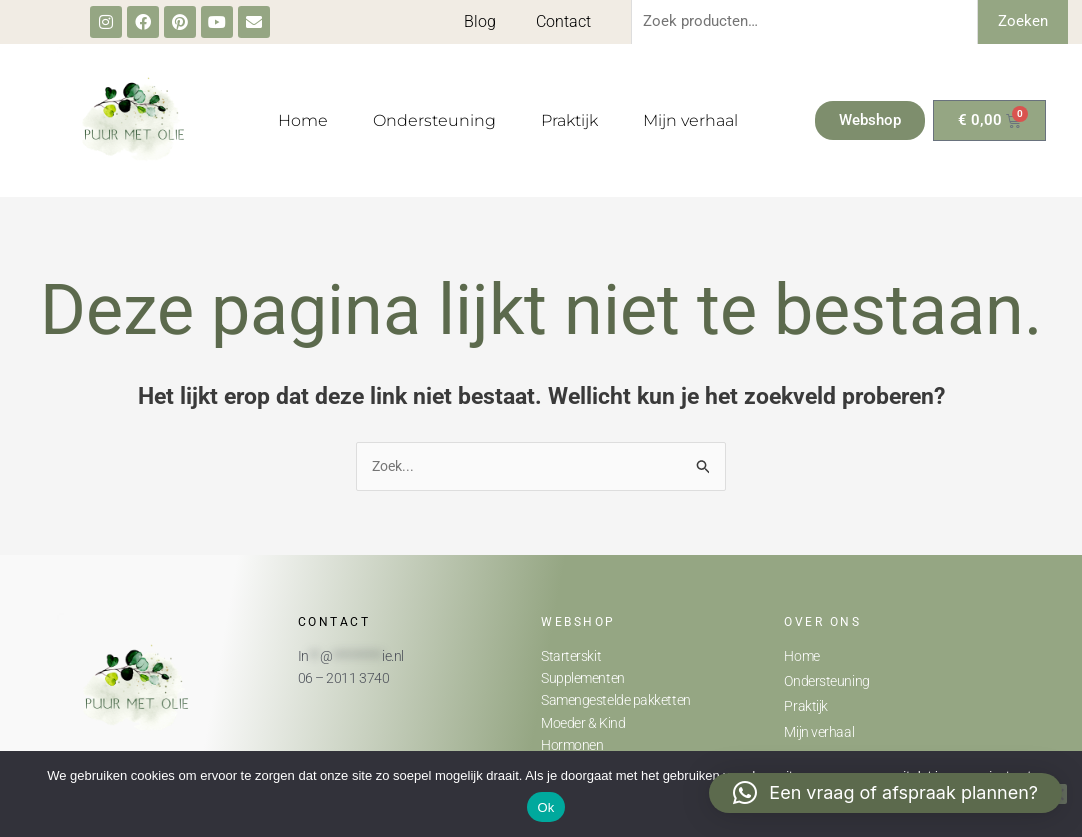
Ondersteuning (434, 120)
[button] (885, 793)
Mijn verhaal (690, 120)
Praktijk (569, 120)
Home (303, 120)
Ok (545, 807)
